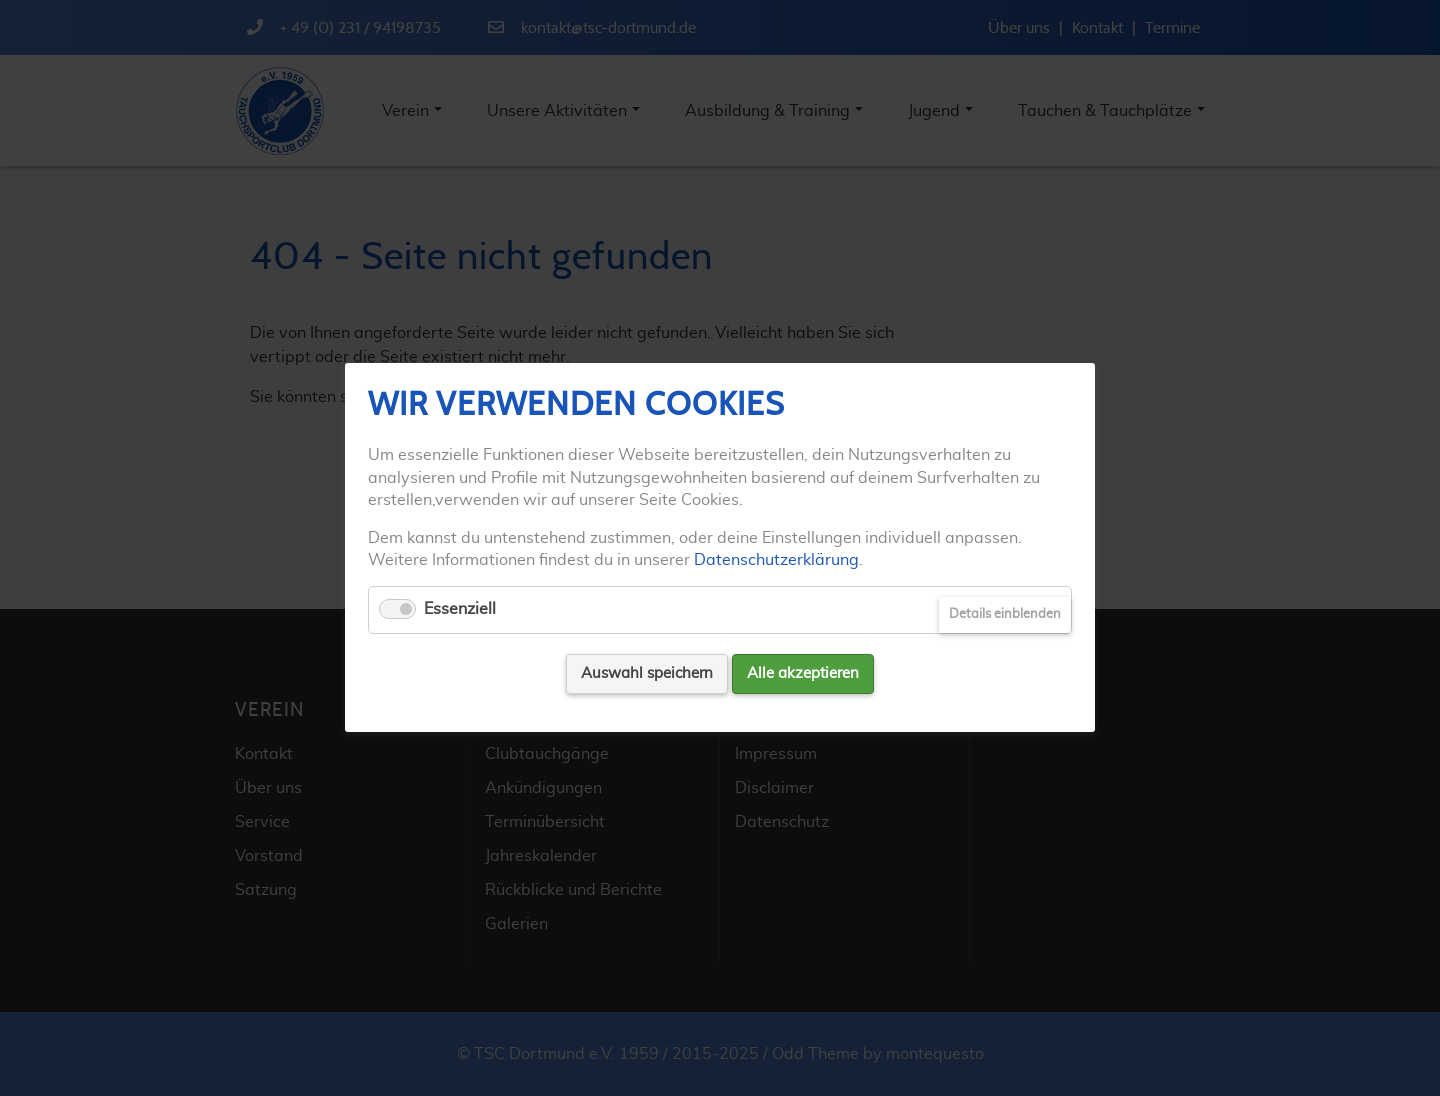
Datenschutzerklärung (776, 560)
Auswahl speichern (647, 673)
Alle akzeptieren (803, 673)
